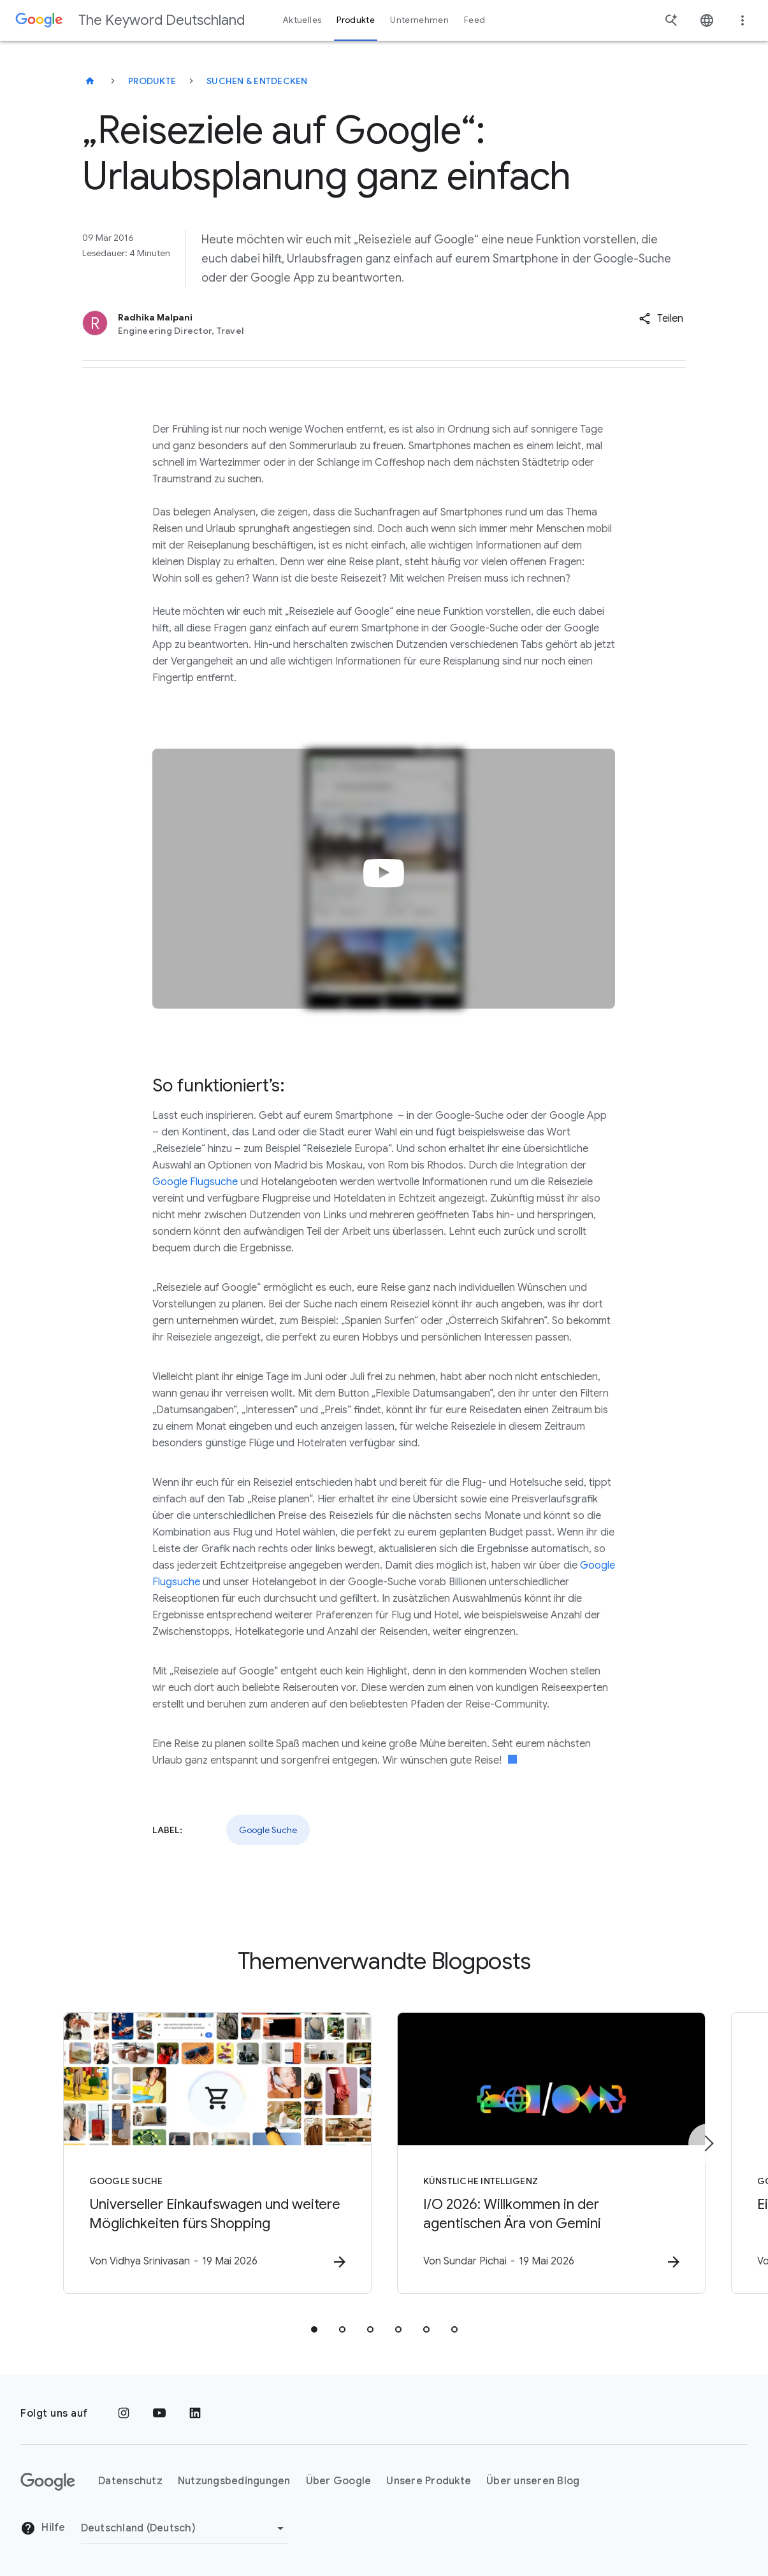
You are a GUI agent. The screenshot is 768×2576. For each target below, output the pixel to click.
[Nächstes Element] (708, 2143)
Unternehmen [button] (419, 20)
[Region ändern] (184, 2528)
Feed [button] (474, 20)
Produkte (152, 81)
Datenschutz (130, 2481)
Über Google (339, 2481)
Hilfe (43, 2528)
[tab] (314, 2329)
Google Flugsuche (195, 1182)
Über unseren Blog (532, 2481)
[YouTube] (159, 2413)
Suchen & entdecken (257, 81)
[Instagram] (123, 2413)
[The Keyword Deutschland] (90, 81)
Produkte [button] (356, 20)
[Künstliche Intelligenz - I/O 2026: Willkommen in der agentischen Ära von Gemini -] (551, 2153)
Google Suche (268, 1830)
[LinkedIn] (195, 2413)
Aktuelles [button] (302, 20)
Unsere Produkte (428, 2481)
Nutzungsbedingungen (234, 2481)
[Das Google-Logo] (47, 2481)
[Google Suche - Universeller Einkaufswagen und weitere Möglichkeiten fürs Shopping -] (217, 2153)
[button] (661, 319)
